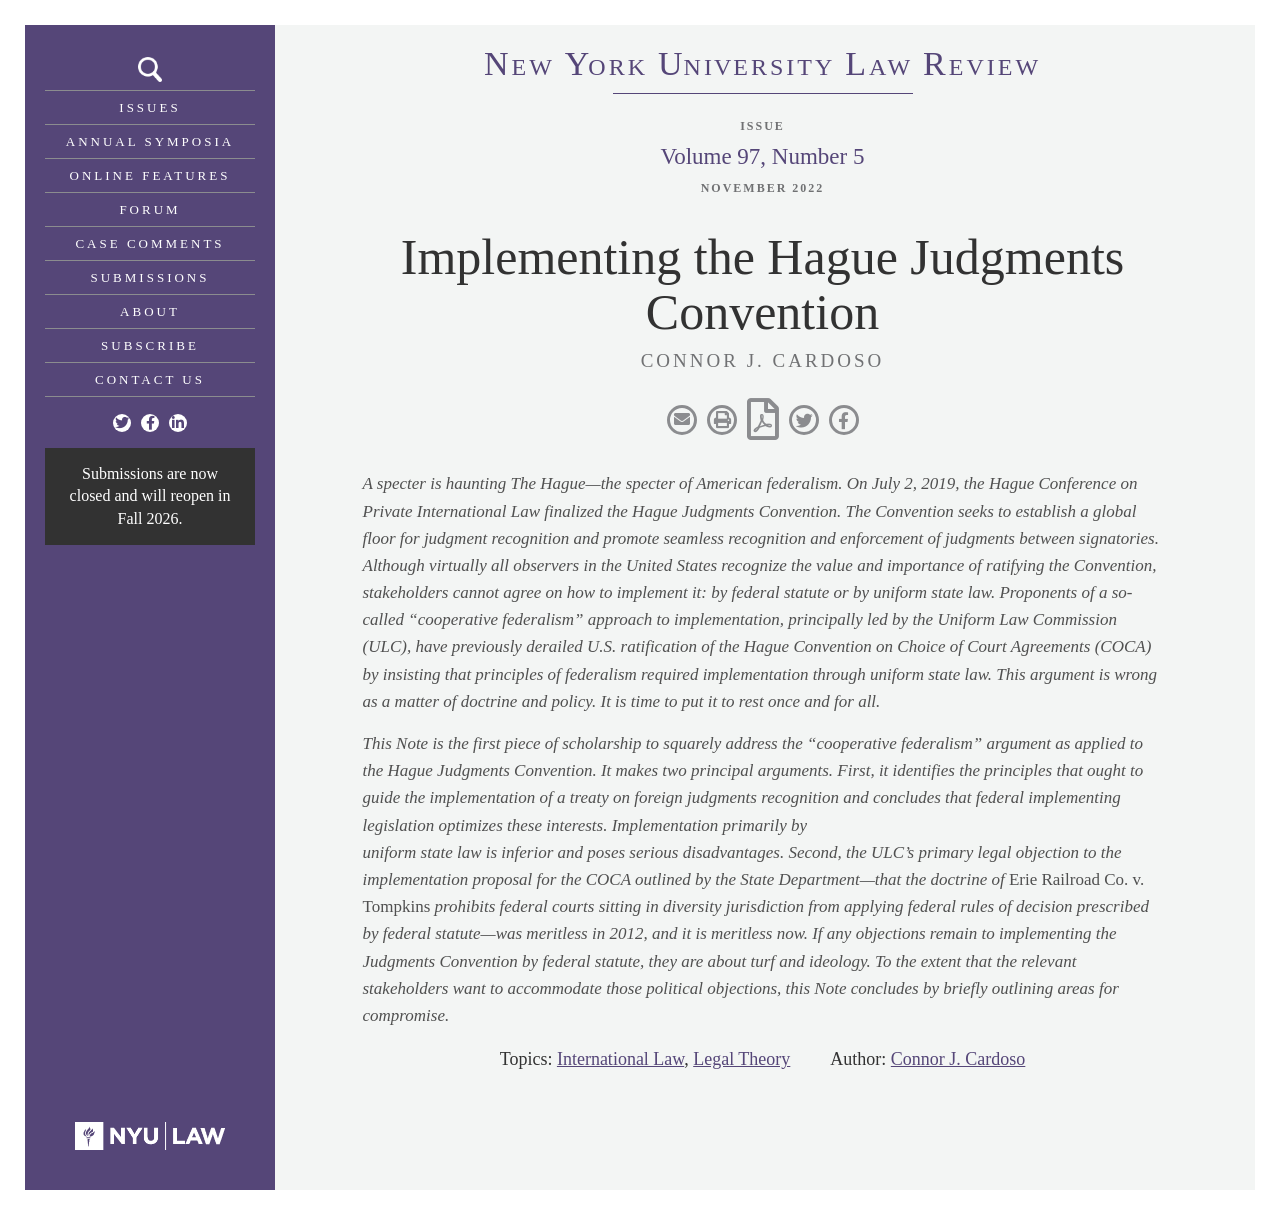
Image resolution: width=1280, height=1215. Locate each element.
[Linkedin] (178, 423)
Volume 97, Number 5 (762, 156)
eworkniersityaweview (762, 67)
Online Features (150, 175)
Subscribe (150, 345)
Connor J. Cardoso (958, 1059)
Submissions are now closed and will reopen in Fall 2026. (150, 496)
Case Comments (149, 243)
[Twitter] (122, 423)
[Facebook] (150, 423)
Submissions (150, 277)
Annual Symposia (150, 141)
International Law (620, 1059)
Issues (149, 107)
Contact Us (150, 379)
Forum (149, 209)
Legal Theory (741, 1059)
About (150, 311)
